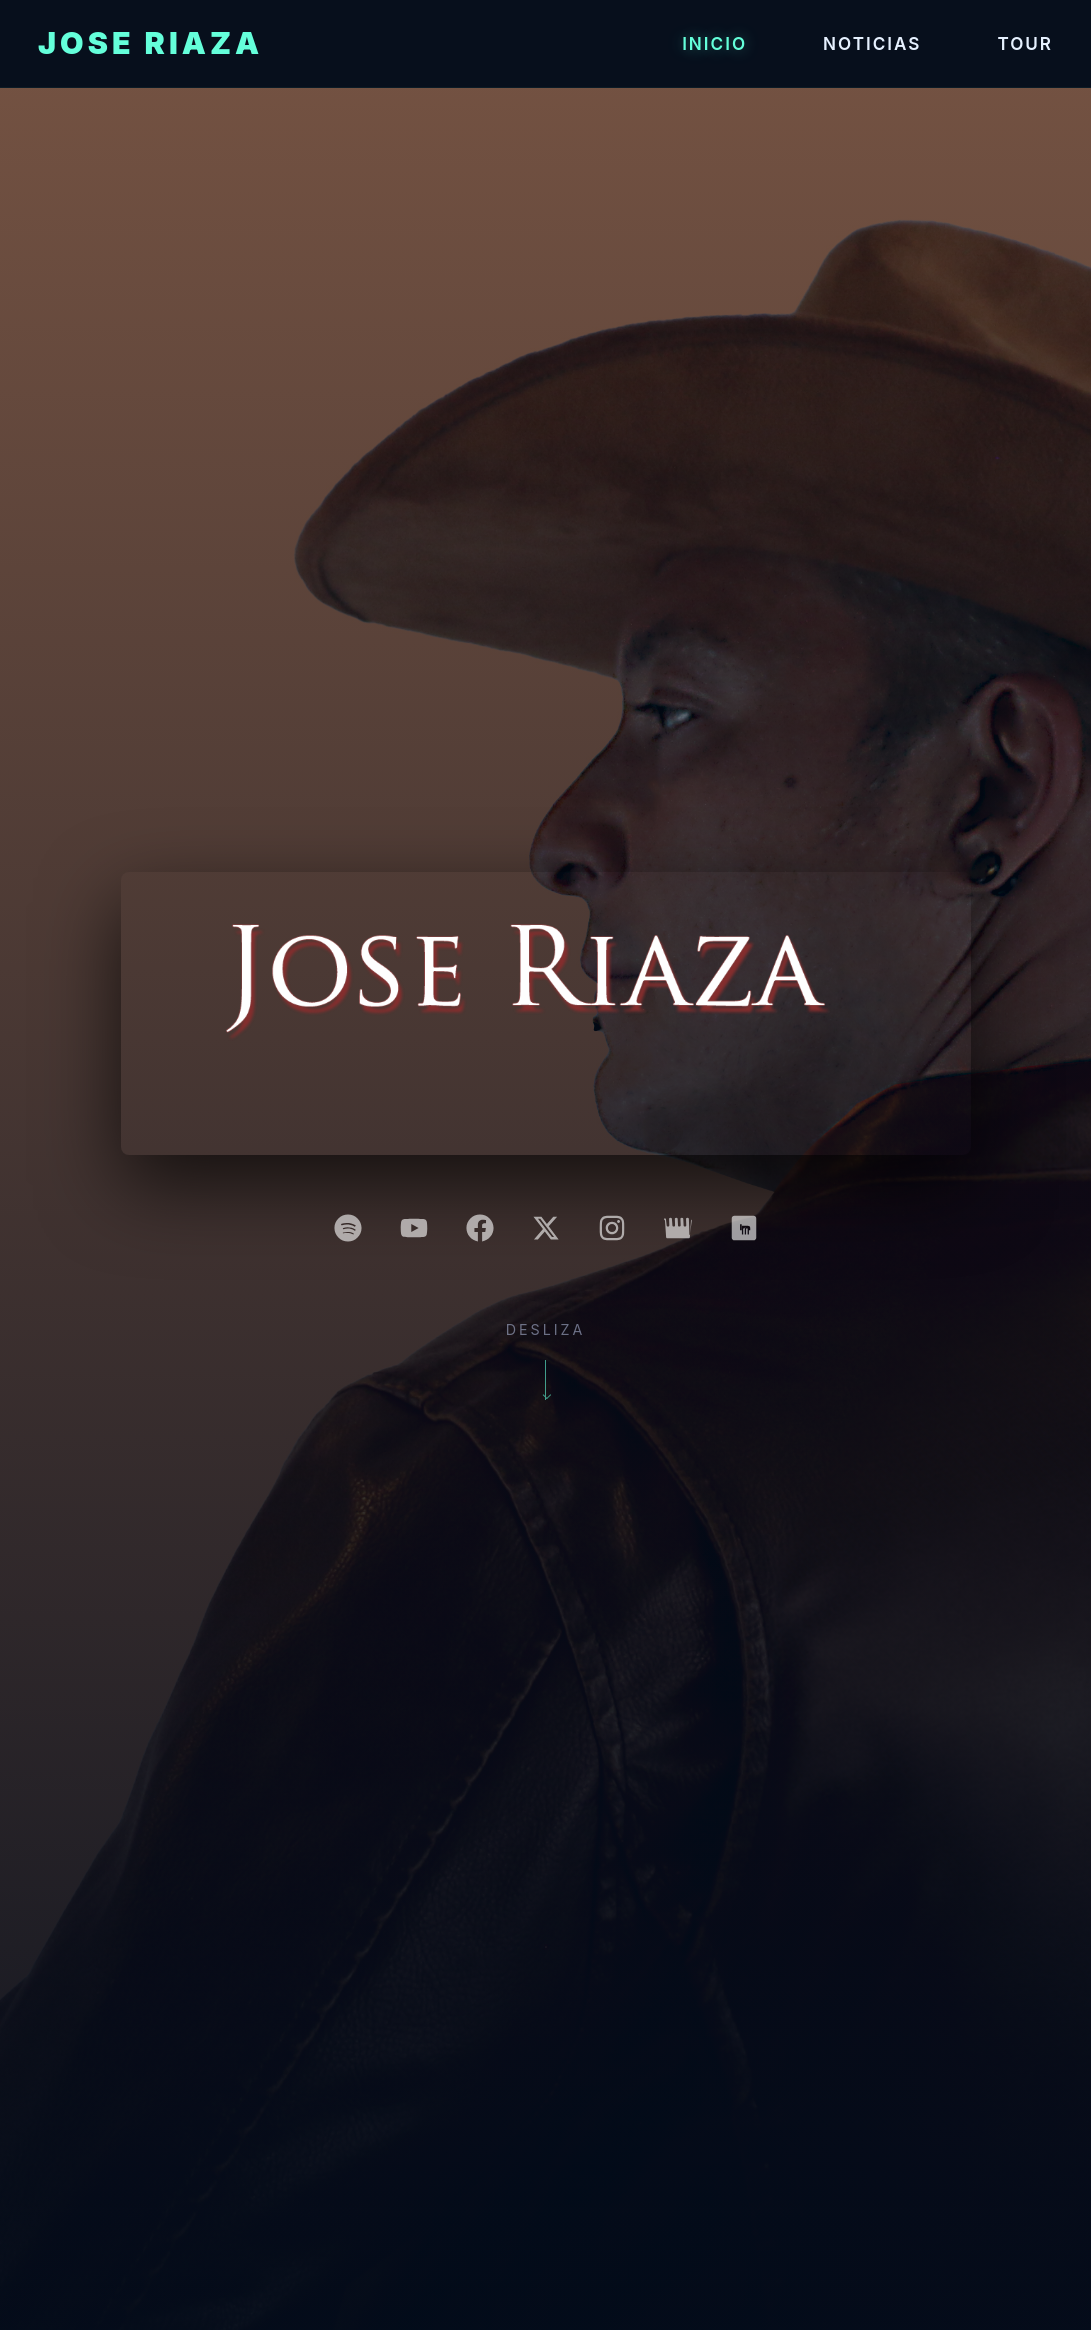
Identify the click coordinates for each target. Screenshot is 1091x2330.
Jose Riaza (150, 43)
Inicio (714, 43)
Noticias (872, 43)
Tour (1025, 43)
